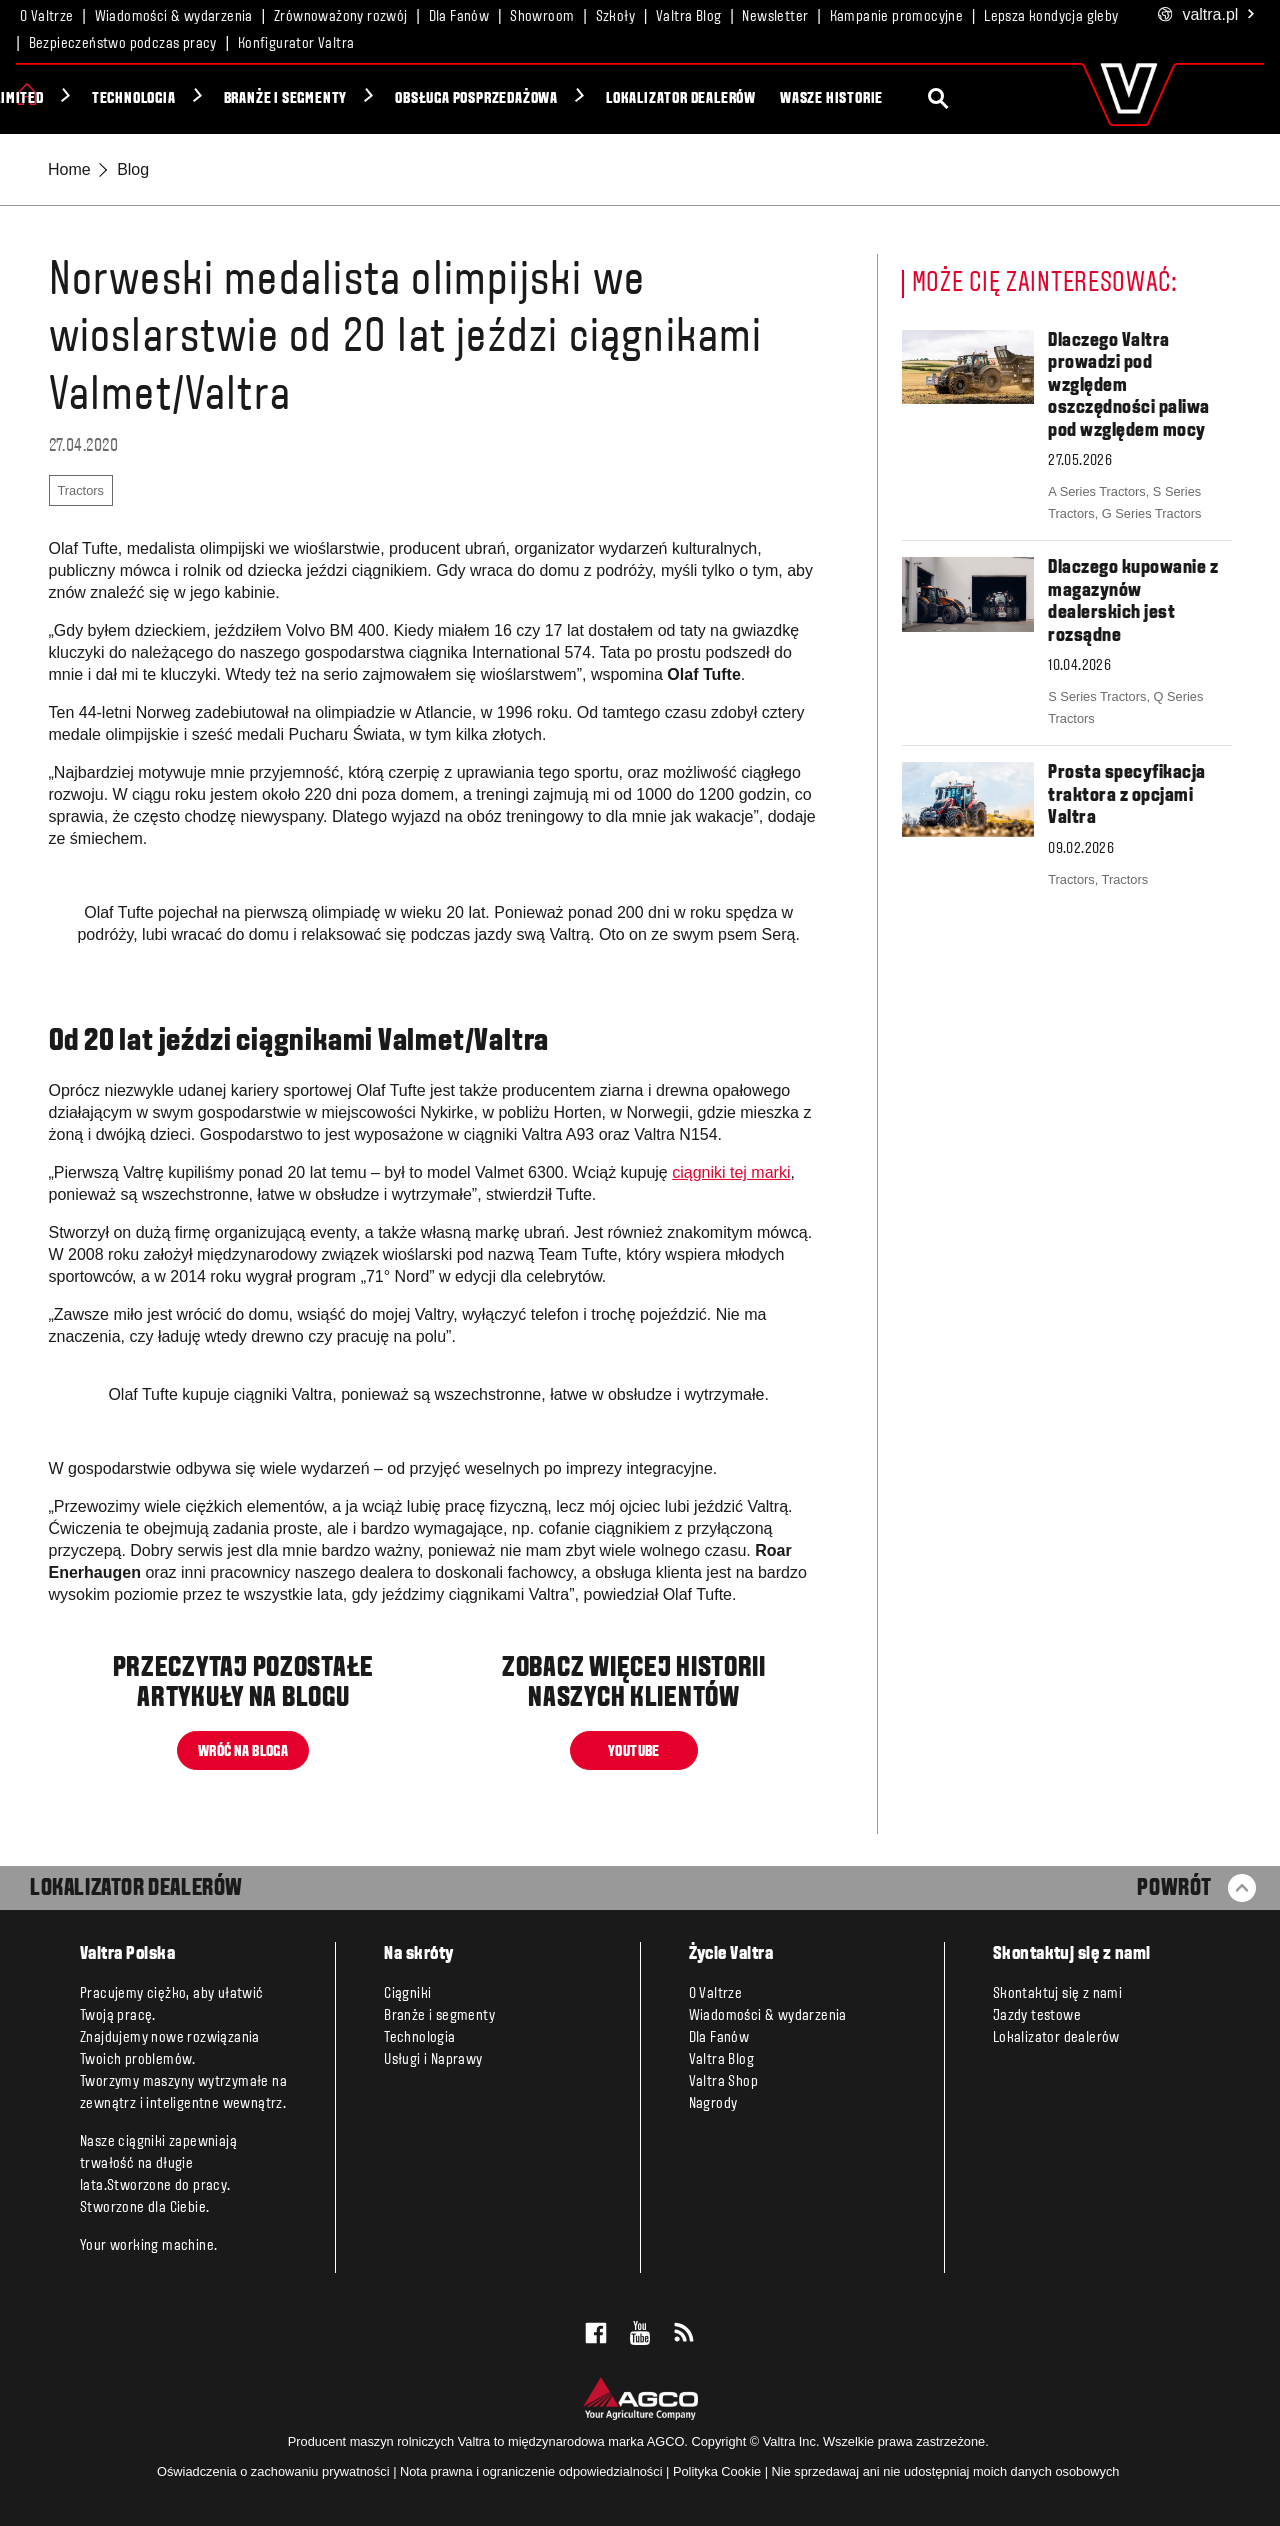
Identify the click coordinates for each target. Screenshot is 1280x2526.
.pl (1207, 15)
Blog (133, 169)
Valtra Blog (688, 17)
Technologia (316, 99)
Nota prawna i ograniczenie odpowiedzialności (531, 2471)
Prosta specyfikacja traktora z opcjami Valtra (1127, 795)
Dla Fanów (459, 17)
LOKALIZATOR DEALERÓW (136, 1889)
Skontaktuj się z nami (1057, 1994)
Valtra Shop (723, 2082)
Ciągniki (83, 99)
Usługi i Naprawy (433, 2060)
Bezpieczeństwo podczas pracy (123, 44)
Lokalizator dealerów (863, 99)
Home (69, 169)
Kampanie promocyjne (897, 17)
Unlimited (192, 99)
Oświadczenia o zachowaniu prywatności (273, 2471)
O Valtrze (47, 17)
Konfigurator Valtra (296, 44)
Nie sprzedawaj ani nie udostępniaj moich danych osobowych (946, 2471)
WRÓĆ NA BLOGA (243, 1751)
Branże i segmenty (467, 99)
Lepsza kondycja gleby (1051, 17)
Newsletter (775, 17)
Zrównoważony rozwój (341, 17)
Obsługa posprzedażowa (658, 99)
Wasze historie (1013, 99)
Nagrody (713, 2104)
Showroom (542, 17)
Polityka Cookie (717, 2471)
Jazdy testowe (1037, 2016)
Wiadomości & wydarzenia (174, 17)
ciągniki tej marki (731, 1172)
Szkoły (615, 17)
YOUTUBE (634, 1751)
